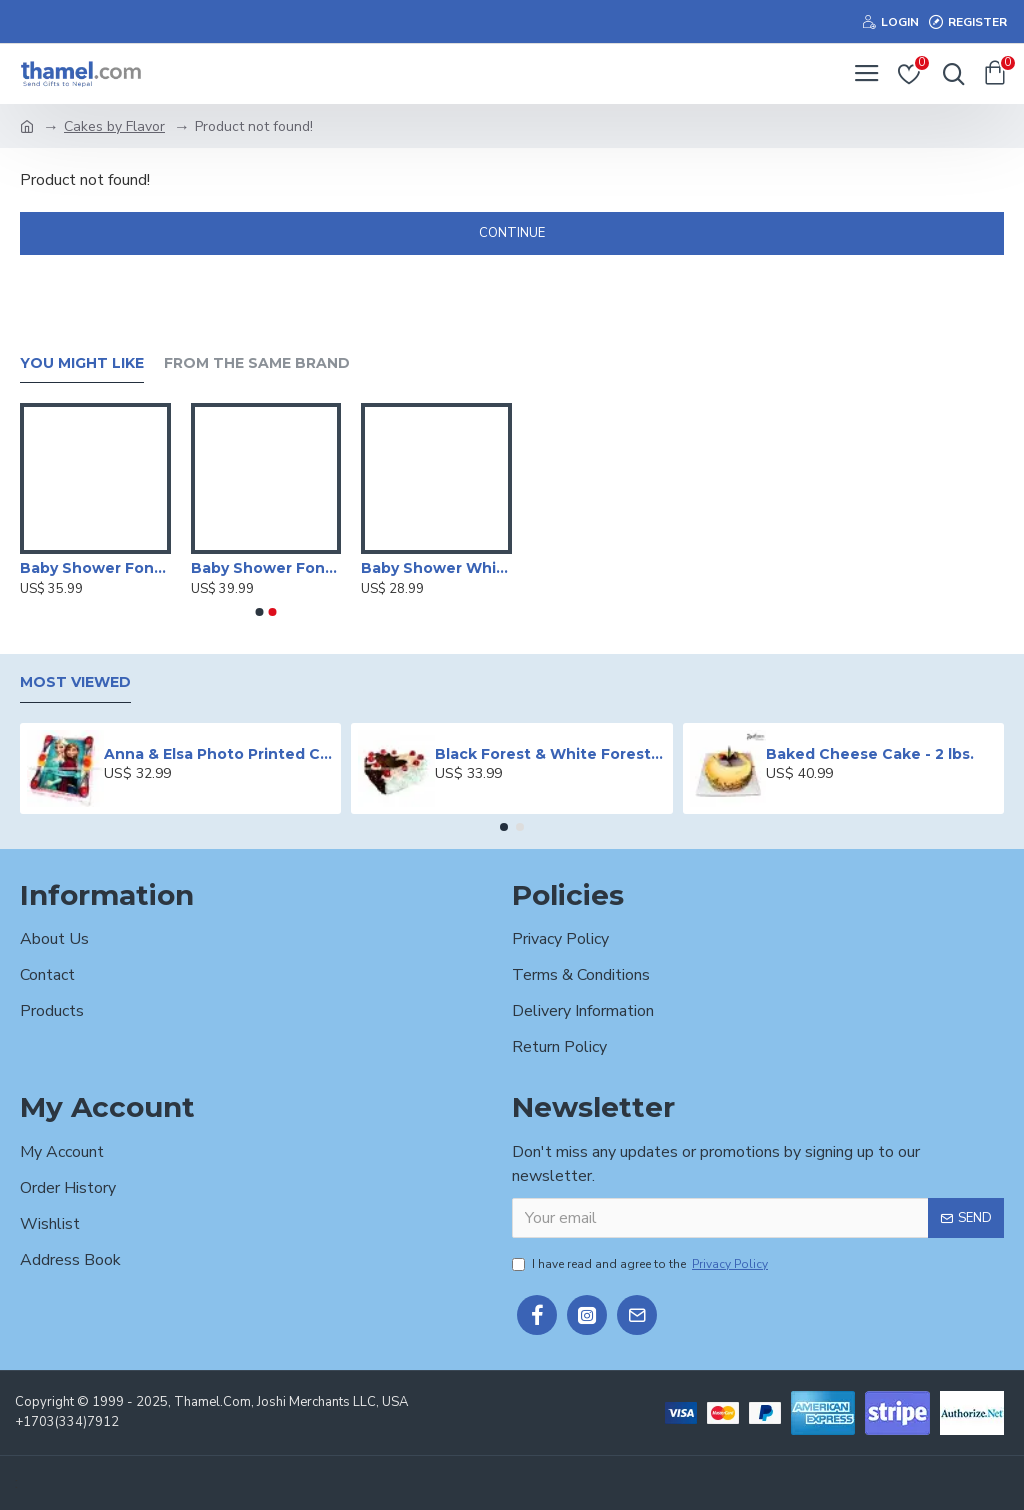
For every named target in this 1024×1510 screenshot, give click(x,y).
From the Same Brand (257, 363)
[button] (260, 612)
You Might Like (82, 363)
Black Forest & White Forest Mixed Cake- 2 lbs (550, 754)
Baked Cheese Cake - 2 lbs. (870, 754)
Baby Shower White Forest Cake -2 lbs (436, 568)
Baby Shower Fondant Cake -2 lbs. (266, 568)
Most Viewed (75, 682)
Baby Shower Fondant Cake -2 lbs (95, 568)
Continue (512, 233)
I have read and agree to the (641, 1264)
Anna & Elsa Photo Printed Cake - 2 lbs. (219, 754)
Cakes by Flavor (114, 126)
